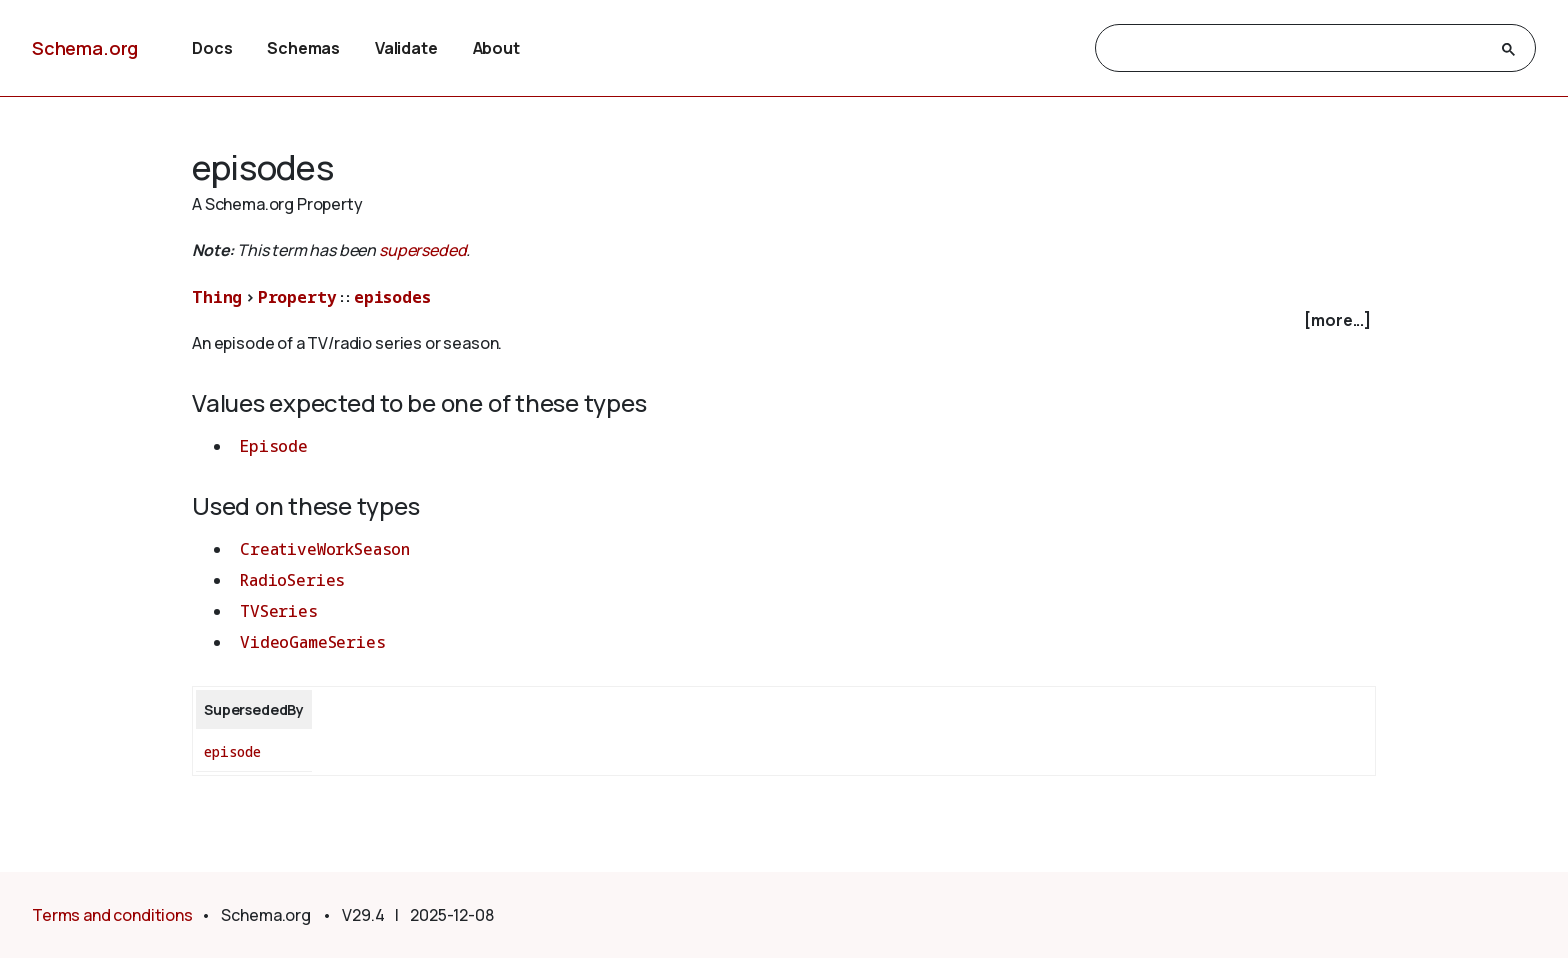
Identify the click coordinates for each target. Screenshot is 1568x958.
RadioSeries (292, 580)
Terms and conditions (112, 915)
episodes (392, 297)
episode (232, 751)
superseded (422, 250)
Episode (274, 446)
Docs (212, 48)
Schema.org (85, 48)
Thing (217, 297)
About (496, 48)
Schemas (303, 48)
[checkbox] (784, 320)
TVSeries (279, 611)
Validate (406, 48)
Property (297, 297)
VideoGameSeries (313, 642)
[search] (1297, 49)
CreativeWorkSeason (325, 549)
